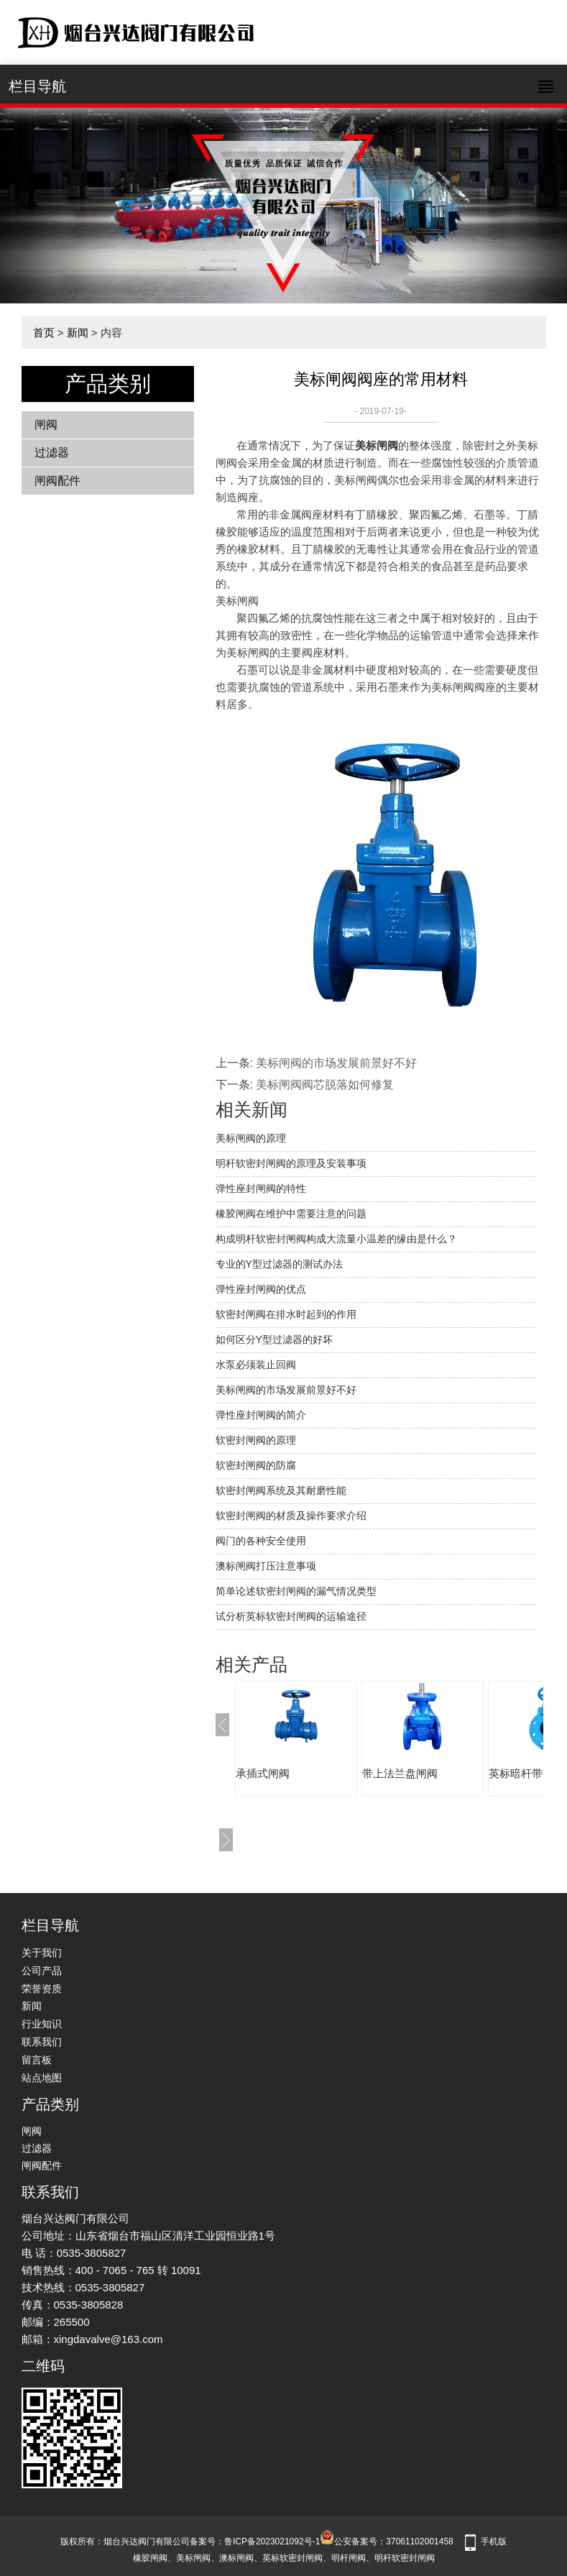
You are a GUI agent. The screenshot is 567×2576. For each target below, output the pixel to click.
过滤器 (51, 452)
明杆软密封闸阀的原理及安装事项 (291, 1163)
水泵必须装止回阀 (256, 1364)
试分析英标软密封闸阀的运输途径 (291, 1616)
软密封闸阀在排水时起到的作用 (286, 1314)
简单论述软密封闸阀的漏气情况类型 (296, 1591)
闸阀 (45, 424)
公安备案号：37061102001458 (386, 2541)
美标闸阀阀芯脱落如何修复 (325, 1084)
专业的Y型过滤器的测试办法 (279, 1264)
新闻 (77, 332)
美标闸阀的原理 (251, 1138)
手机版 (494, 2541)
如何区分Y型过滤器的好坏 (274, 1339)
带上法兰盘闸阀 (400, 1773)
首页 (44, 332)
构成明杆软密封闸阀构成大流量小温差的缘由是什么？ (336, 1239)
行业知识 (42, 2024)
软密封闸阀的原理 (256, 1440)
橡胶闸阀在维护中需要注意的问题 (291, 1213)
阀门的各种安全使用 (261, 1540)
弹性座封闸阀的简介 (261, 1415)
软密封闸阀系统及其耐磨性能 (281, 1490)
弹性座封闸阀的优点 (261, 1289)
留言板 (37, 2060)
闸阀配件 (57, 481)
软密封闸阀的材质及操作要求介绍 (291, 1515)
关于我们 (42, 1952)
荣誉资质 (42, 1988)
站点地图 (42, 2078)
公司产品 (42, 1970)
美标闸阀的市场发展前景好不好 (336, 1063)
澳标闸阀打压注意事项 (266, 1566)
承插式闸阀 (263, 1773)
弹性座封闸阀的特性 (261, 1188)
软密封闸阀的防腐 (256, 1465)
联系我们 (42, 2042)
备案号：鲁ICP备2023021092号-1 (255, 2541)
